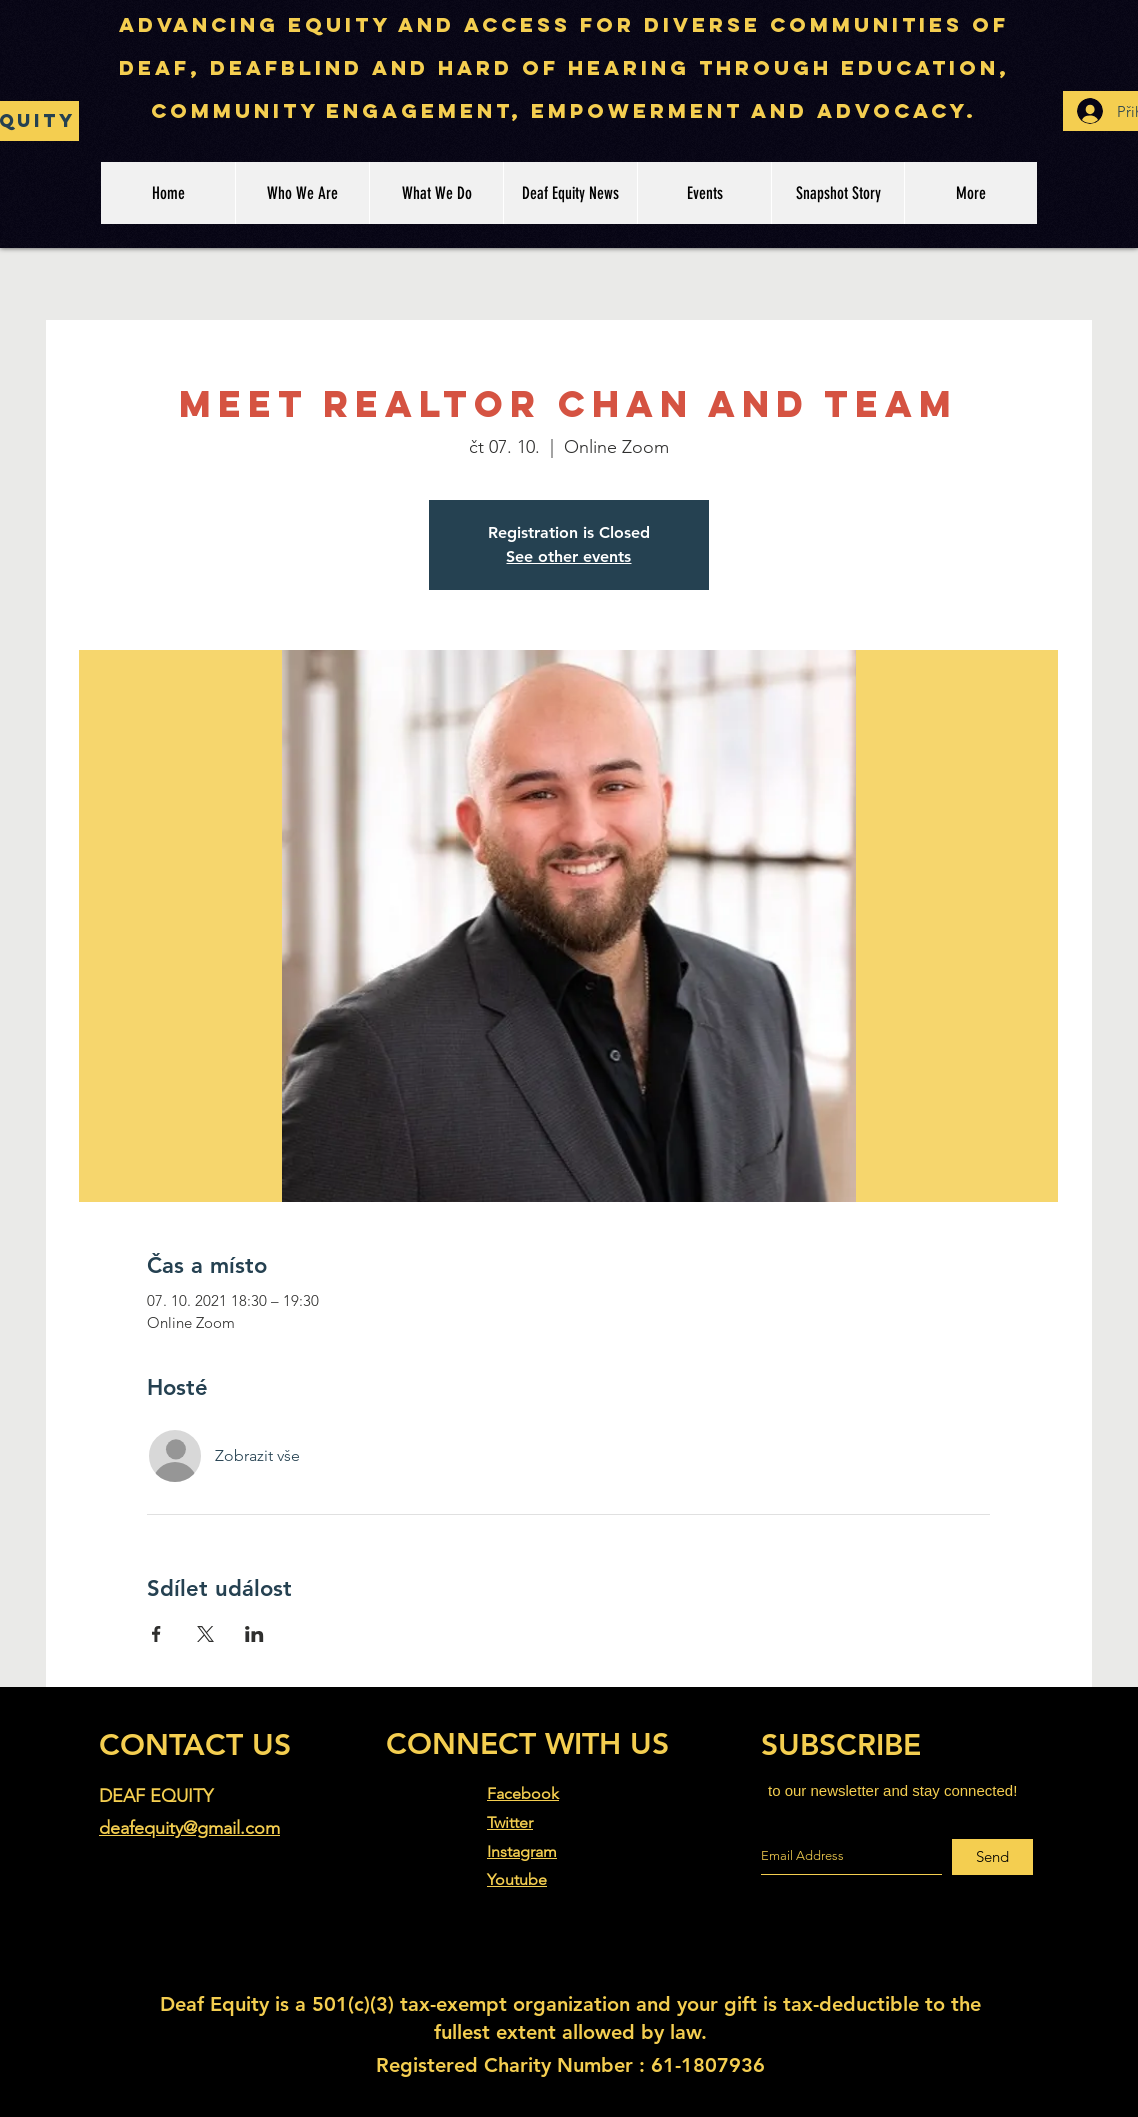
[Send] (992, 1857)
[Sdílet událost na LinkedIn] (254, 1634)
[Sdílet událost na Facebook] (156, 1634)
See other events (568, 556)
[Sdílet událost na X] (205, 1634)
